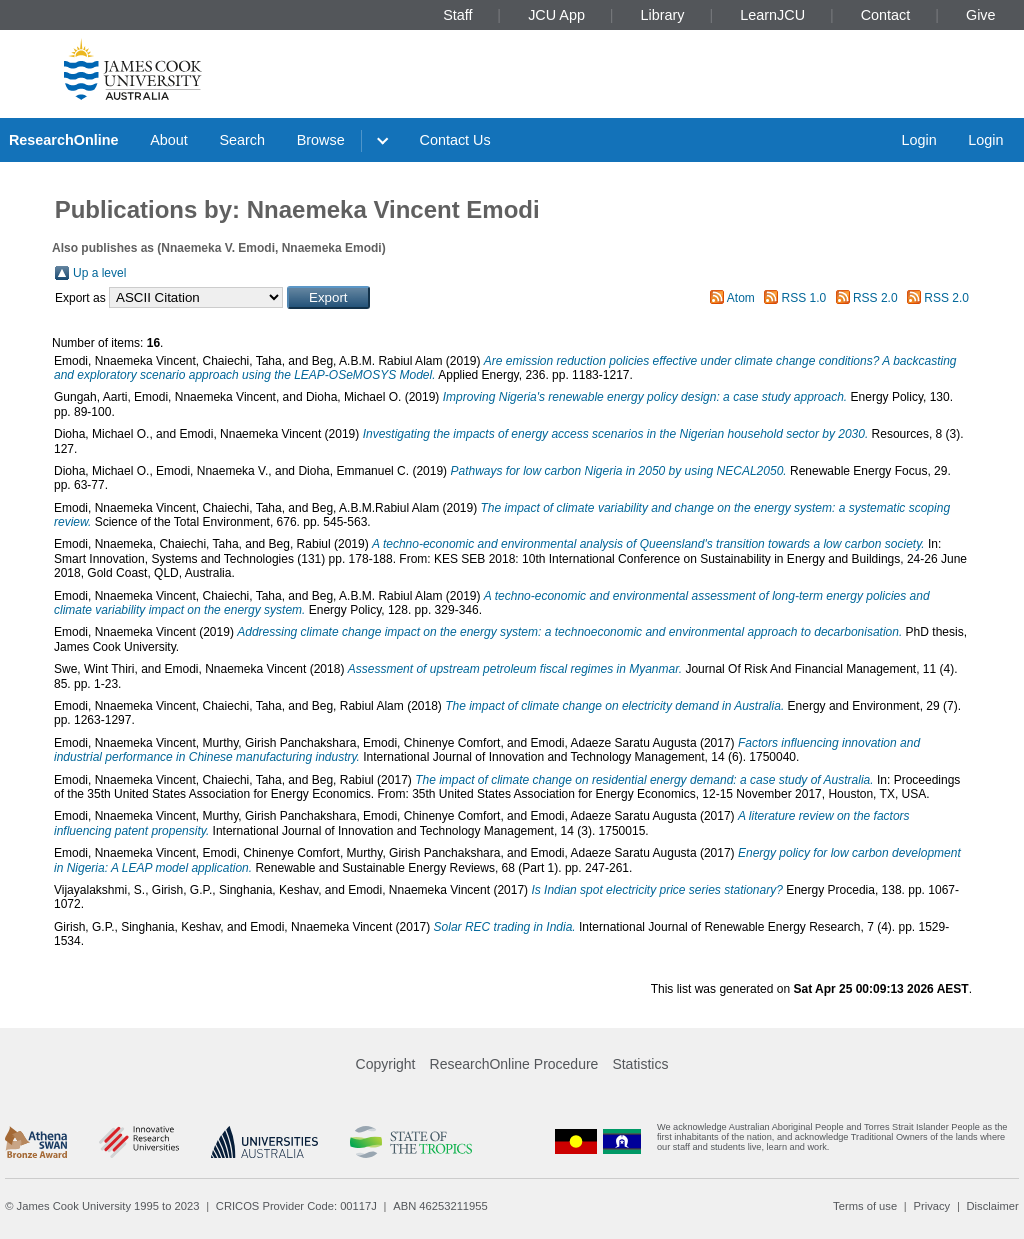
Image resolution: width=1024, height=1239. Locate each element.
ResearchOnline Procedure (514, 1064)
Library (663, 15)
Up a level (99, 273)
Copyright (386, 1064)
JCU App (556, 15)
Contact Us (455, 140)
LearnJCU (772, 15)
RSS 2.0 (875, 298)
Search (242, 140)
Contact (886, 15)
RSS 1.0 (804, 298)
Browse (321, 140)
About (169, 140)
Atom (741, 298)
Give (981, 15)
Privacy (931, 1206)
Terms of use (865, 1206)
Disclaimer (993, 1206)
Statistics (640, 1064)
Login (918, 140)
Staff (457, 15)
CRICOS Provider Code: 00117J (296, 1206)
